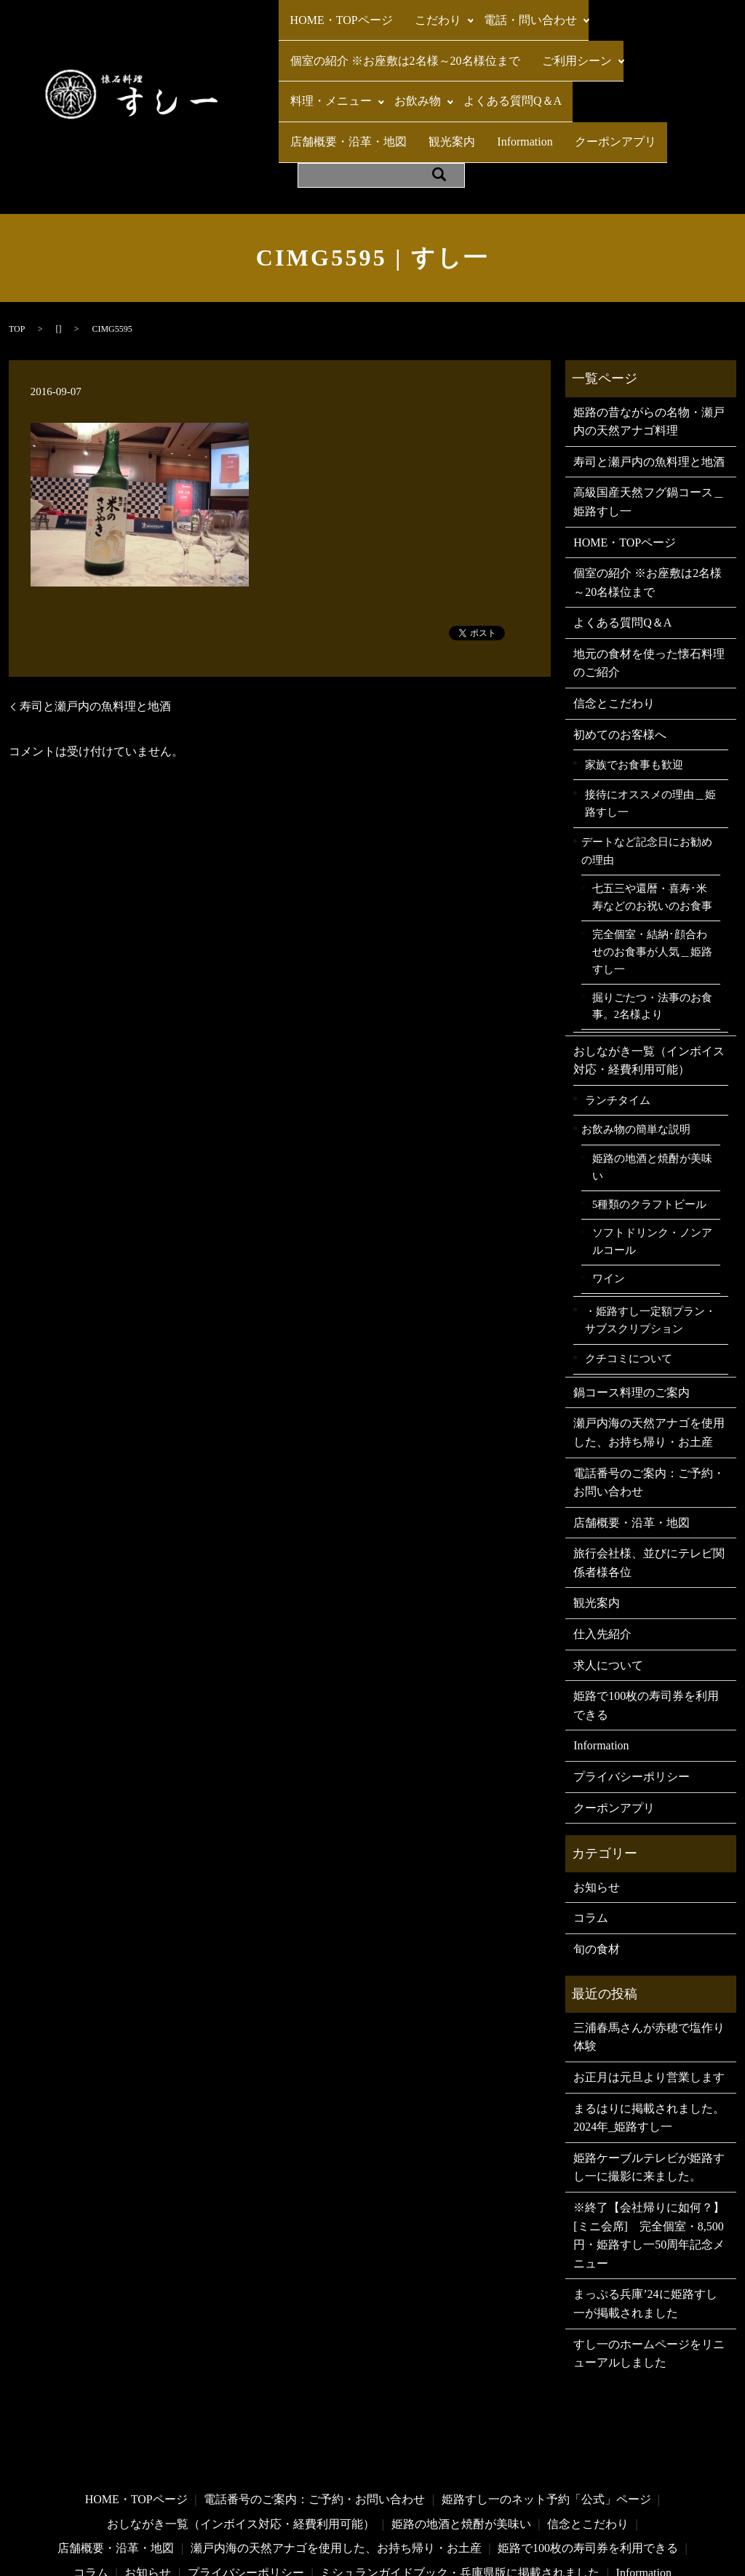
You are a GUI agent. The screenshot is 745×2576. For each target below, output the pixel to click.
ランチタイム (617, 1015)
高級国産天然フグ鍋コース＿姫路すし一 (649, 418)
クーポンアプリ (453, 90)
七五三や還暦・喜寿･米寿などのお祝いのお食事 (652, 813)
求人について (608, 1581)
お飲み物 (408, 63)
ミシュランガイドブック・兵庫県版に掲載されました (459, 2488)
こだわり (423, 12)
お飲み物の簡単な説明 (635, 1045)
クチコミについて (628, 1274)
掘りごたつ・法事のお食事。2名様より (652, 922)
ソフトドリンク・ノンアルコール (652, 1157)
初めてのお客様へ (619, 650)
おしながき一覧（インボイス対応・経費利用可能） (649, 976)
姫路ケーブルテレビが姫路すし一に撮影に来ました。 (649, 2083)
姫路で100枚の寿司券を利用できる (646, 1621)
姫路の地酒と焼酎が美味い (652, 1083)
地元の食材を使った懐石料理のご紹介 (649, 579)
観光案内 (308, 90)
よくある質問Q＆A (498, 63)
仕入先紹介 (602, 1550)
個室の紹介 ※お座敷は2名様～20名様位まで (400, 37)
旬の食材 (596, 1865)
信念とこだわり (614, 619)
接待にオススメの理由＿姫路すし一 (650, 719)
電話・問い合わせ (511, 12)
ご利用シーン (562, 37)
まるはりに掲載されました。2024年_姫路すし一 (649, 2033)
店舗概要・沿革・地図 (618, 63)
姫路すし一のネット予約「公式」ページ (546, 2415)
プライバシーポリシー (631, 1693)
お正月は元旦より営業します (649, 1993)
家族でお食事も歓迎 (634, 680)
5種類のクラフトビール (649, 1120)
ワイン (608, 1195)
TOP (17, 245)
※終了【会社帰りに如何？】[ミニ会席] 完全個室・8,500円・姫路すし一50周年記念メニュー (649, 2151)
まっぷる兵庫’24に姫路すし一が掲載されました (645, 2219)
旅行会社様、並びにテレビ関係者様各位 (649, 1479)
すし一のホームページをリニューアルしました (649, 2269)
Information (371, 90)
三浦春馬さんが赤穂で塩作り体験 (649, 1952)
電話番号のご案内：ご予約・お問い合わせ (649, 1398)
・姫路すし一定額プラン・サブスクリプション (650, 1235)
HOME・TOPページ (336, 12)
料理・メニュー (326, 63)
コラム (590, 1834)
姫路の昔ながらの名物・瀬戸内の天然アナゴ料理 (649, 337)
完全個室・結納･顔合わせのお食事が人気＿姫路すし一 (652, 868)
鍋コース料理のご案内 (631, 1308)
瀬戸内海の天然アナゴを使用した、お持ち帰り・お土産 (649, 1348)
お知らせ (596, 1803)
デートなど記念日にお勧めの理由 (646, 767)
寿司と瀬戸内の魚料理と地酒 (95, 622)
